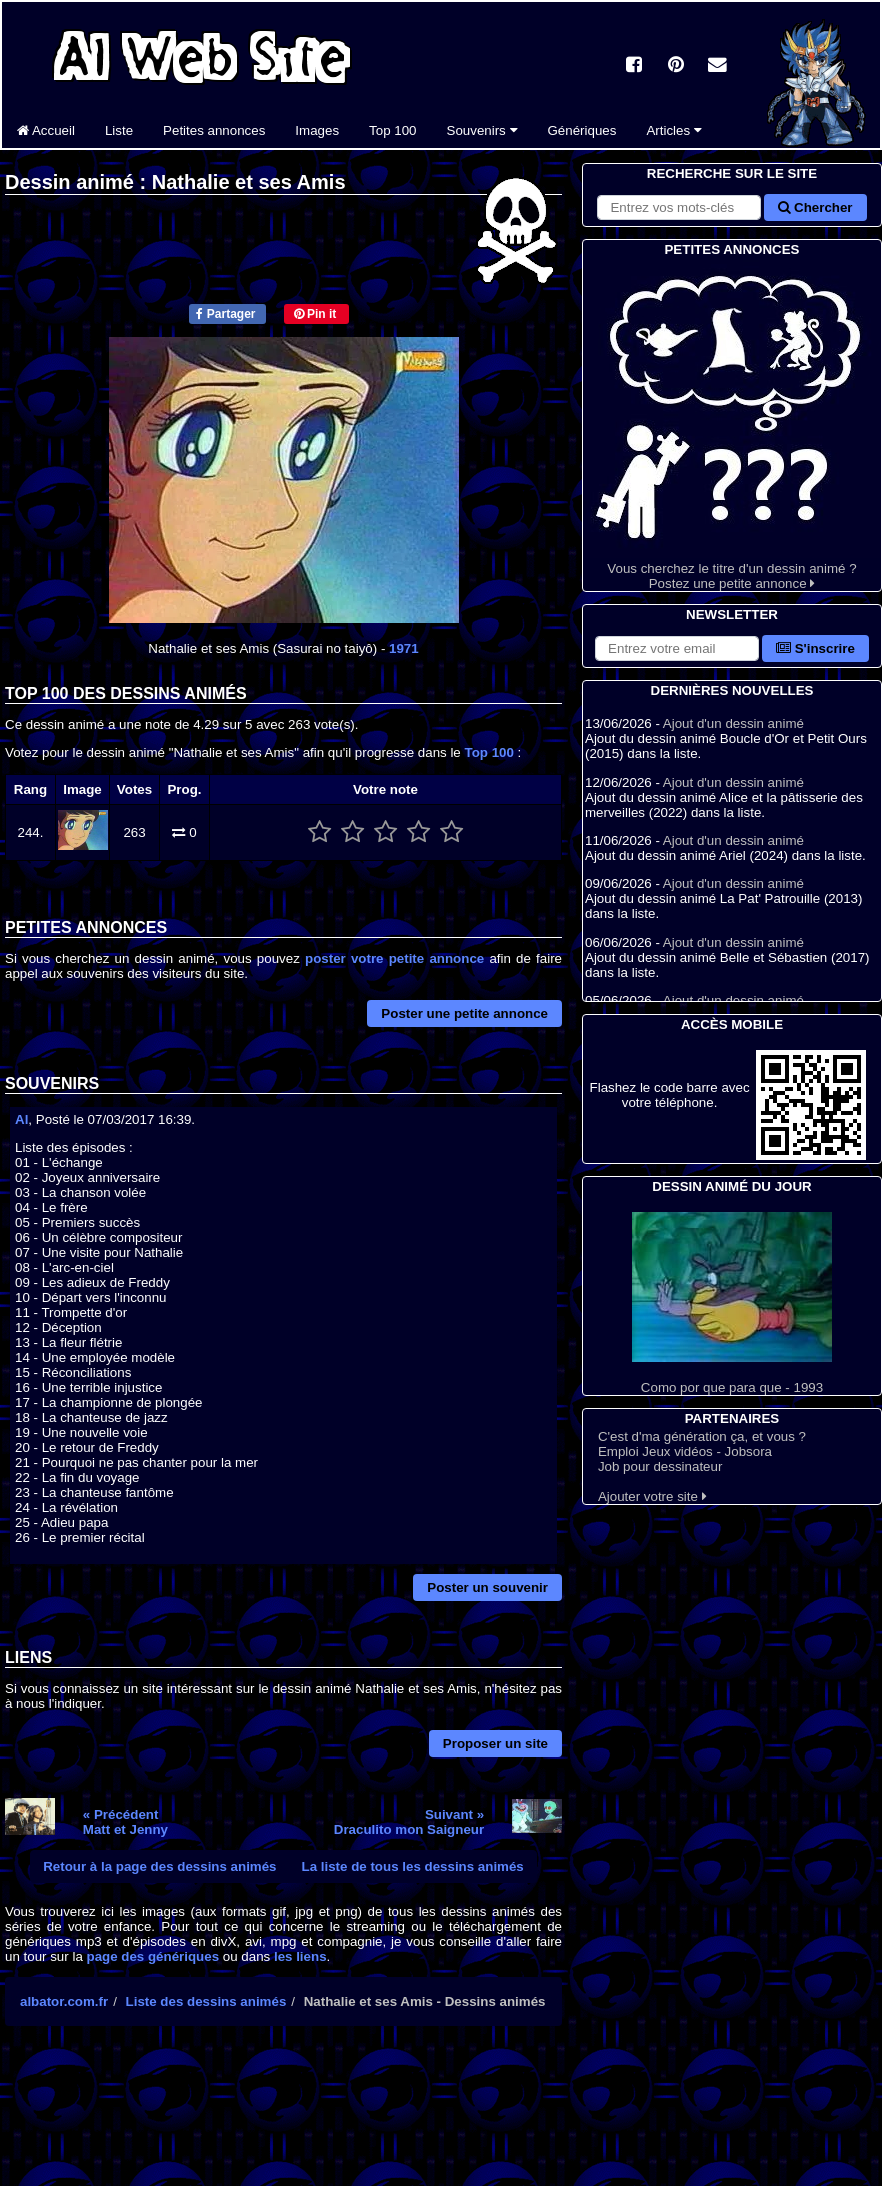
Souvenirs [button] (482, 130)
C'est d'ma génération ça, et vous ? (702, 1436)
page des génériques (153, 1956)
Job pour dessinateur (660, 1466)
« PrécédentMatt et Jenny (125, 1822)
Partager (225, 314)
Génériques (582, 130)
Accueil (46, 130)
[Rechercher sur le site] (679, 207)
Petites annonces (214, 130)
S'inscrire (815, 648)
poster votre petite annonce (394, 958)
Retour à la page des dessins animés (159, 1866)
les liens (300, 1956)
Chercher (815, 207)
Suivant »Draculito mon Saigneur (409, 1822)
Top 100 (392, 130)
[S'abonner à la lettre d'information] (677, 648)
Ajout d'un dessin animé (733, 723)
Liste (119, 130)
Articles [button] (673, 130)
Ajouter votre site (652, 1496)
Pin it (315, 314)
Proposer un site (495, 1743)
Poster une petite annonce (464, 1013)
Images (317, 130)
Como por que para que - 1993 (732, 1303)
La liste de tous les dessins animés (413, 1866)
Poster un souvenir (487, 1587)
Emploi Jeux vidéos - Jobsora (685, 1451)
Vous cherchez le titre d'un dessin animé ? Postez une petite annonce (732, 425)
